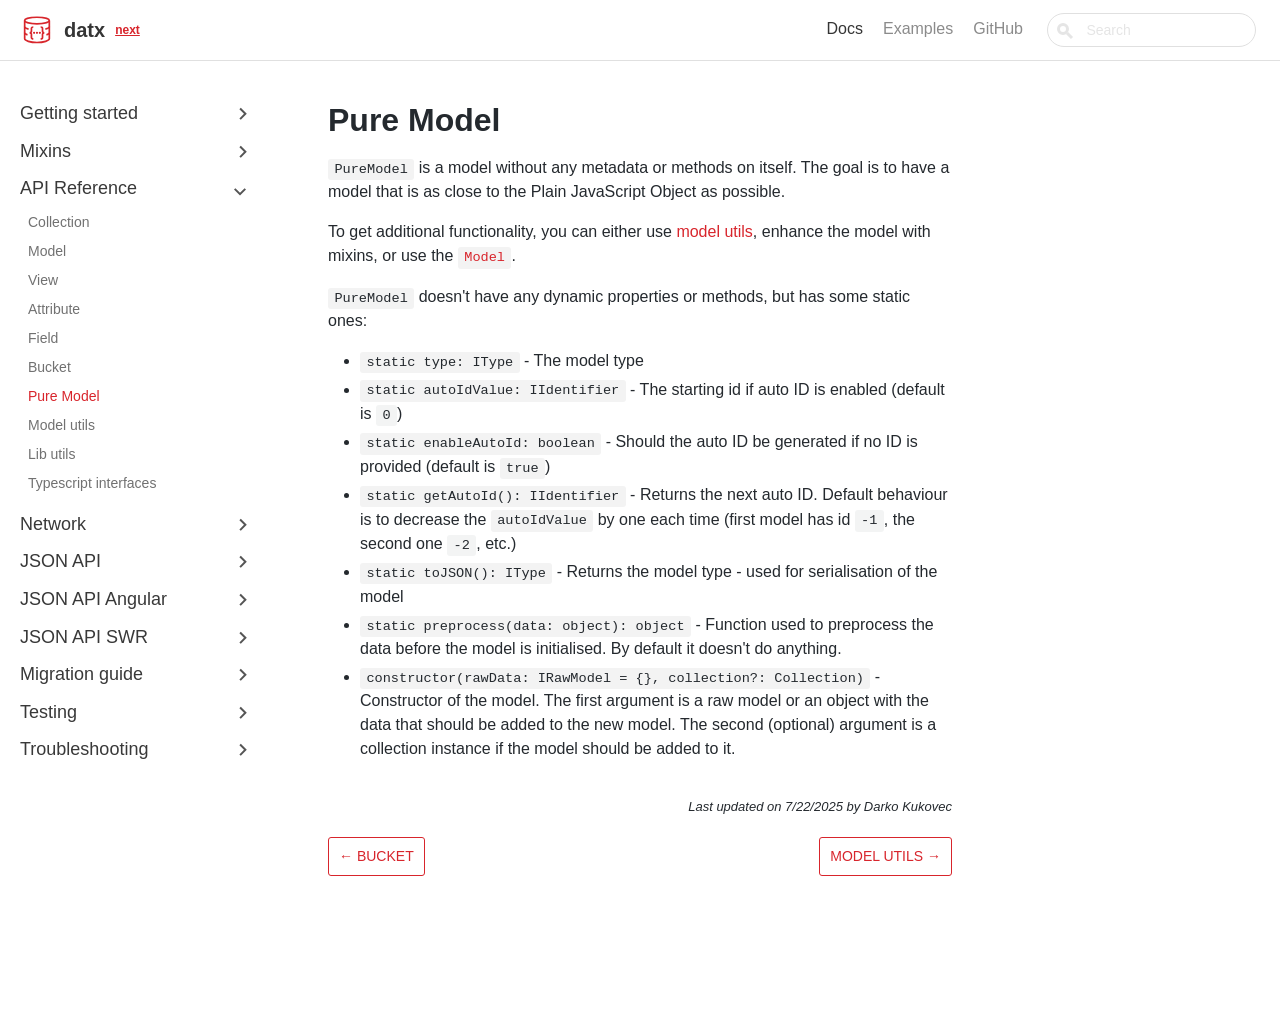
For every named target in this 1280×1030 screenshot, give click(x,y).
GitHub (1045, 28)
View (43, 280)
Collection (58, 222)
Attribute (54, 309)
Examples (965, 28)
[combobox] (1175, 30)
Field (43, 338)
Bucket (49, 367)
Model (47, 251)
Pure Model (64, 396)
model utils (714, 231)
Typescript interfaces (92, 483)
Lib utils (51, 454)
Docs (892, 28)
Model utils (61, 425)
